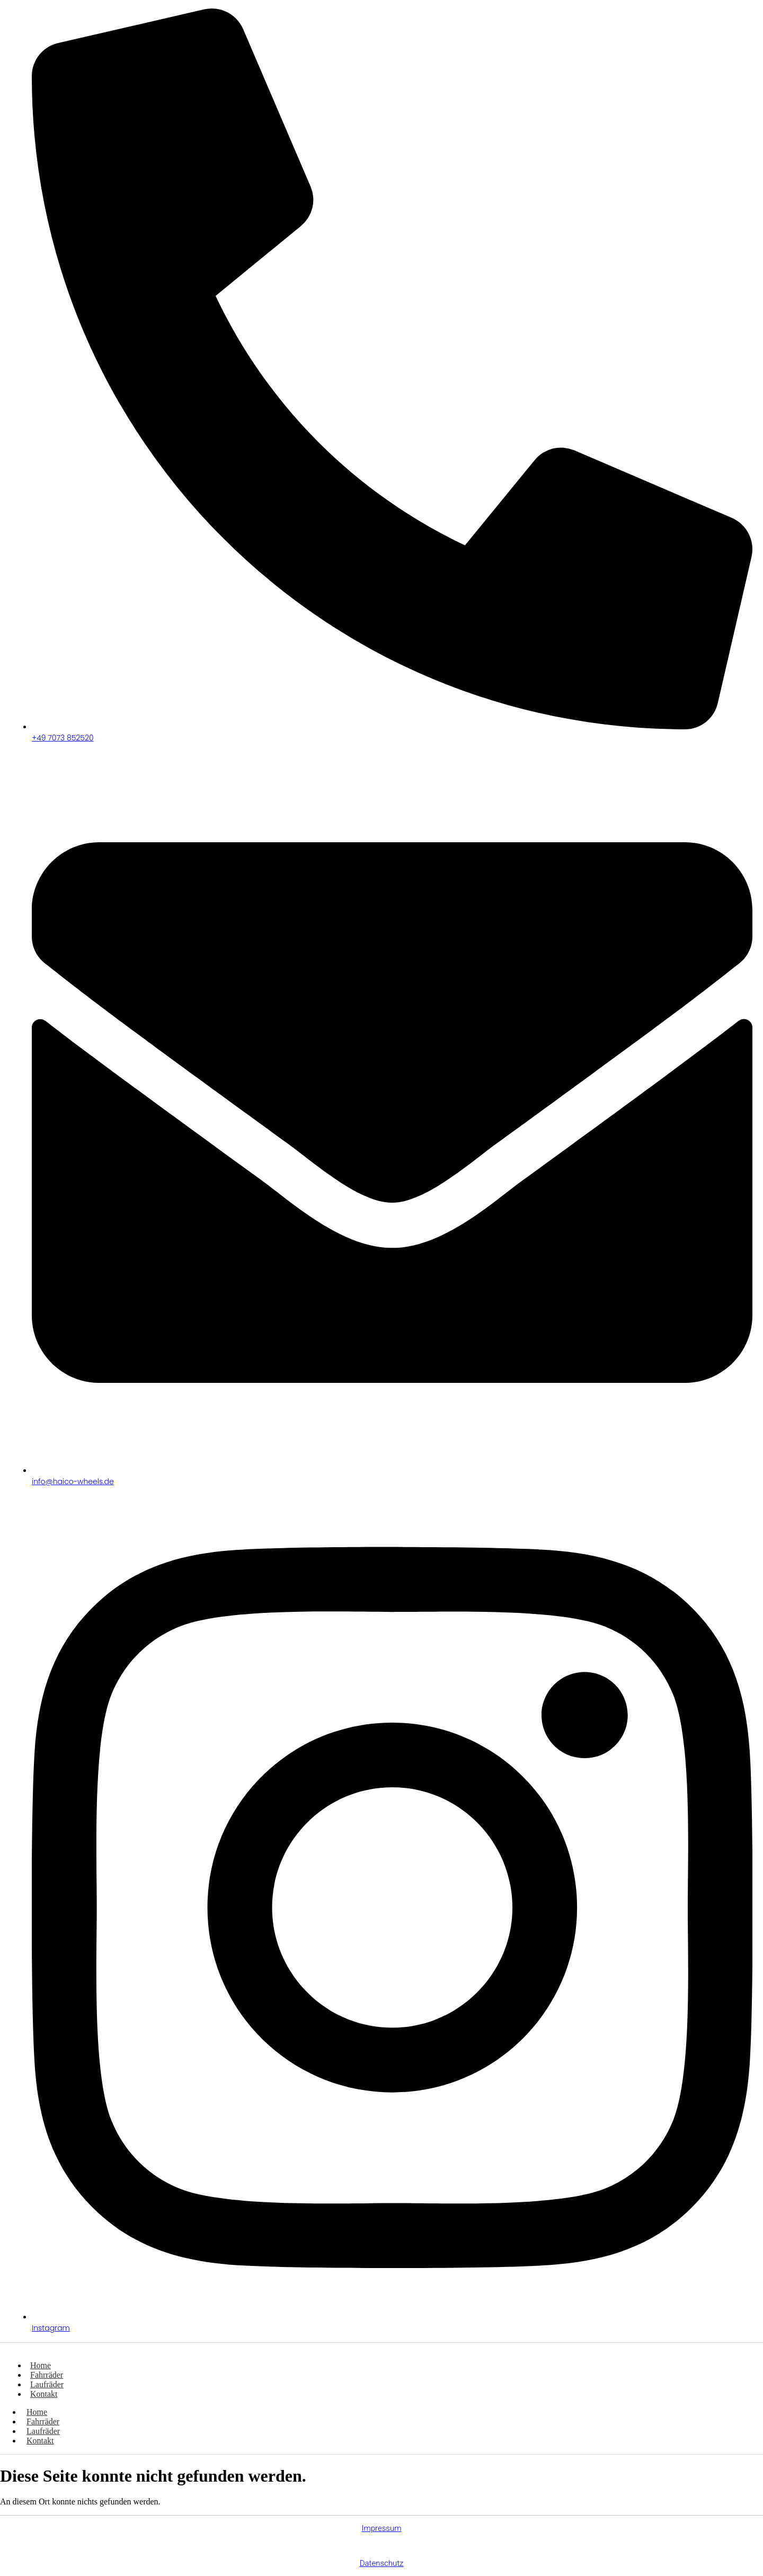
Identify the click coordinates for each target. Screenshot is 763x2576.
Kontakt (44, 2393)
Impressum (381, 2528)
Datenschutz (382, 2563)
